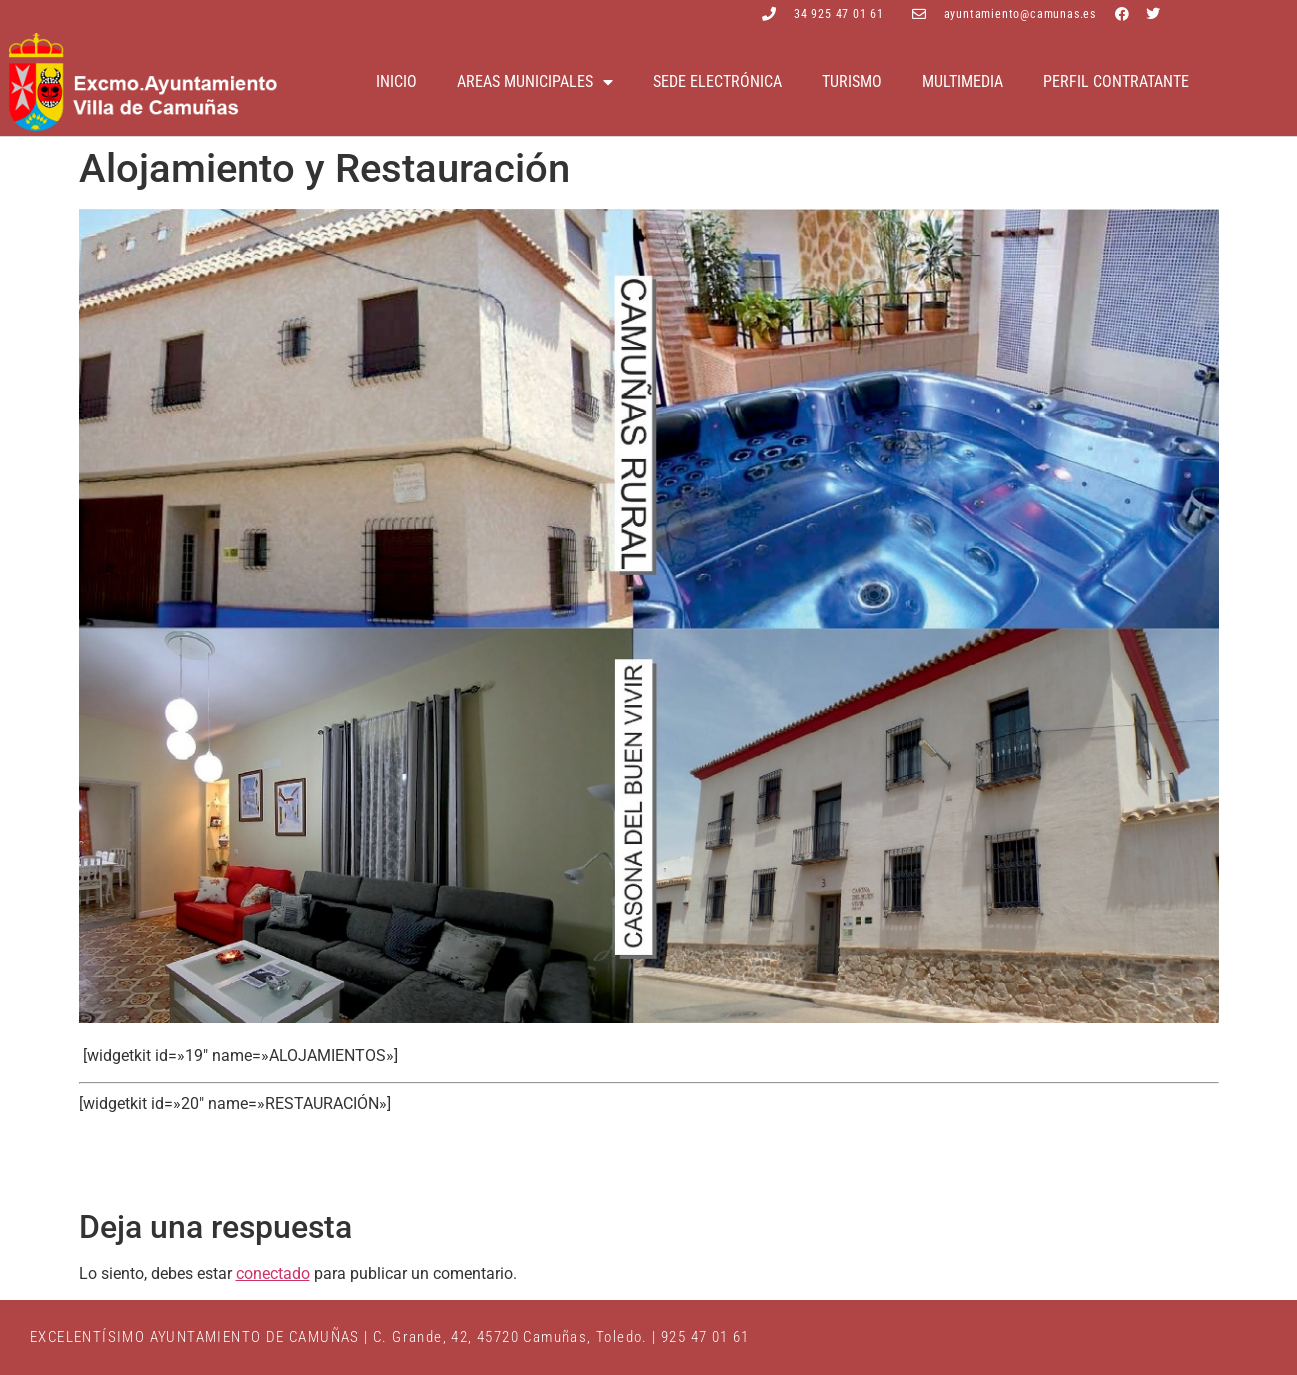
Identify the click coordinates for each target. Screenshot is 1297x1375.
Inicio (396, 81)
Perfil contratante (1116, 81)
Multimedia (962, 81)
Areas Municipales (535, 82)
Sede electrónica (717, 81)
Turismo (852, 81)
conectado (273, 1273)
